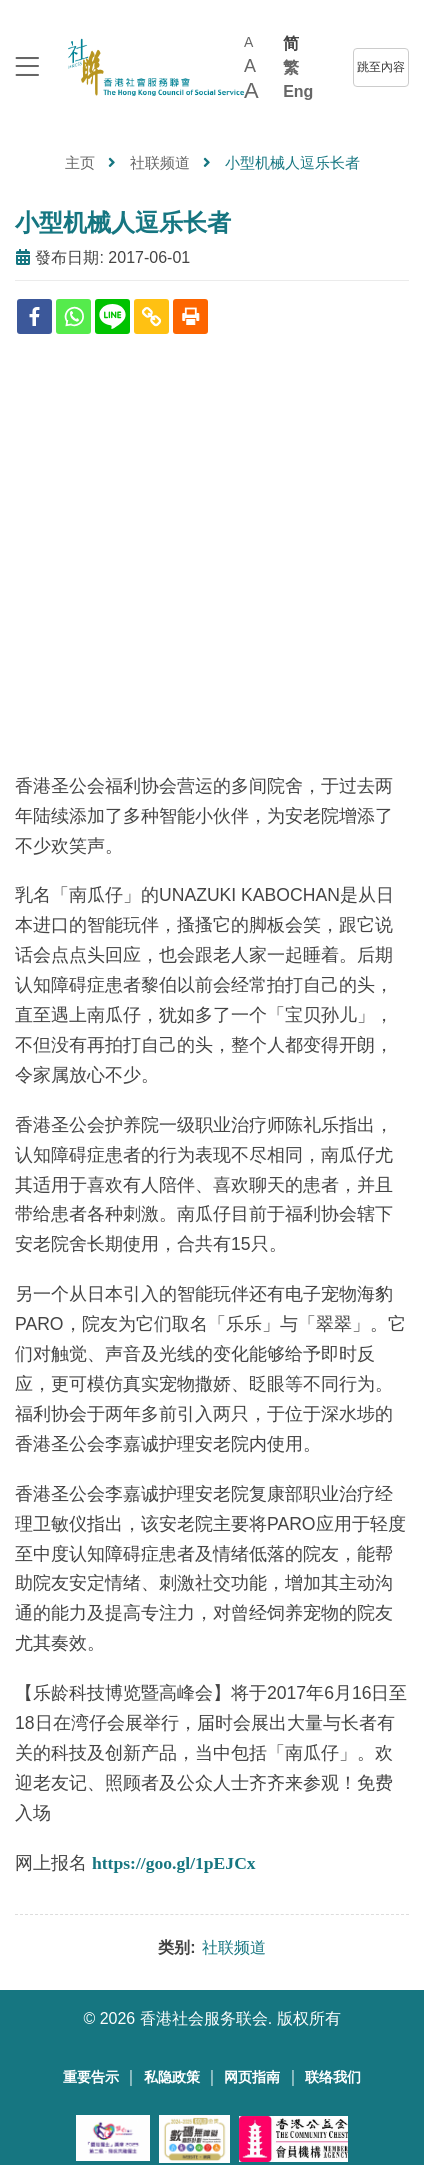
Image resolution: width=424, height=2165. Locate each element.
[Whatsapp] (73, 316)
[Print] (190, 316)
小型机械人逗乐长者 (123, 222)
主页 (80, 162)
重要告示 (91, 2077)
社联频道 (160, 162)
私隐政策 (172, 2077)
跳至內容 (381, 67)
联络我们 (333, 2077)
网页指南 (252, 2077)
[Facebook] (34, 316)
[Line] (112, 316)
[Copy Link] (151, 316)
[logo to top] (27, 68)
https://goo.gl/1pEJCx (174, 1863)
